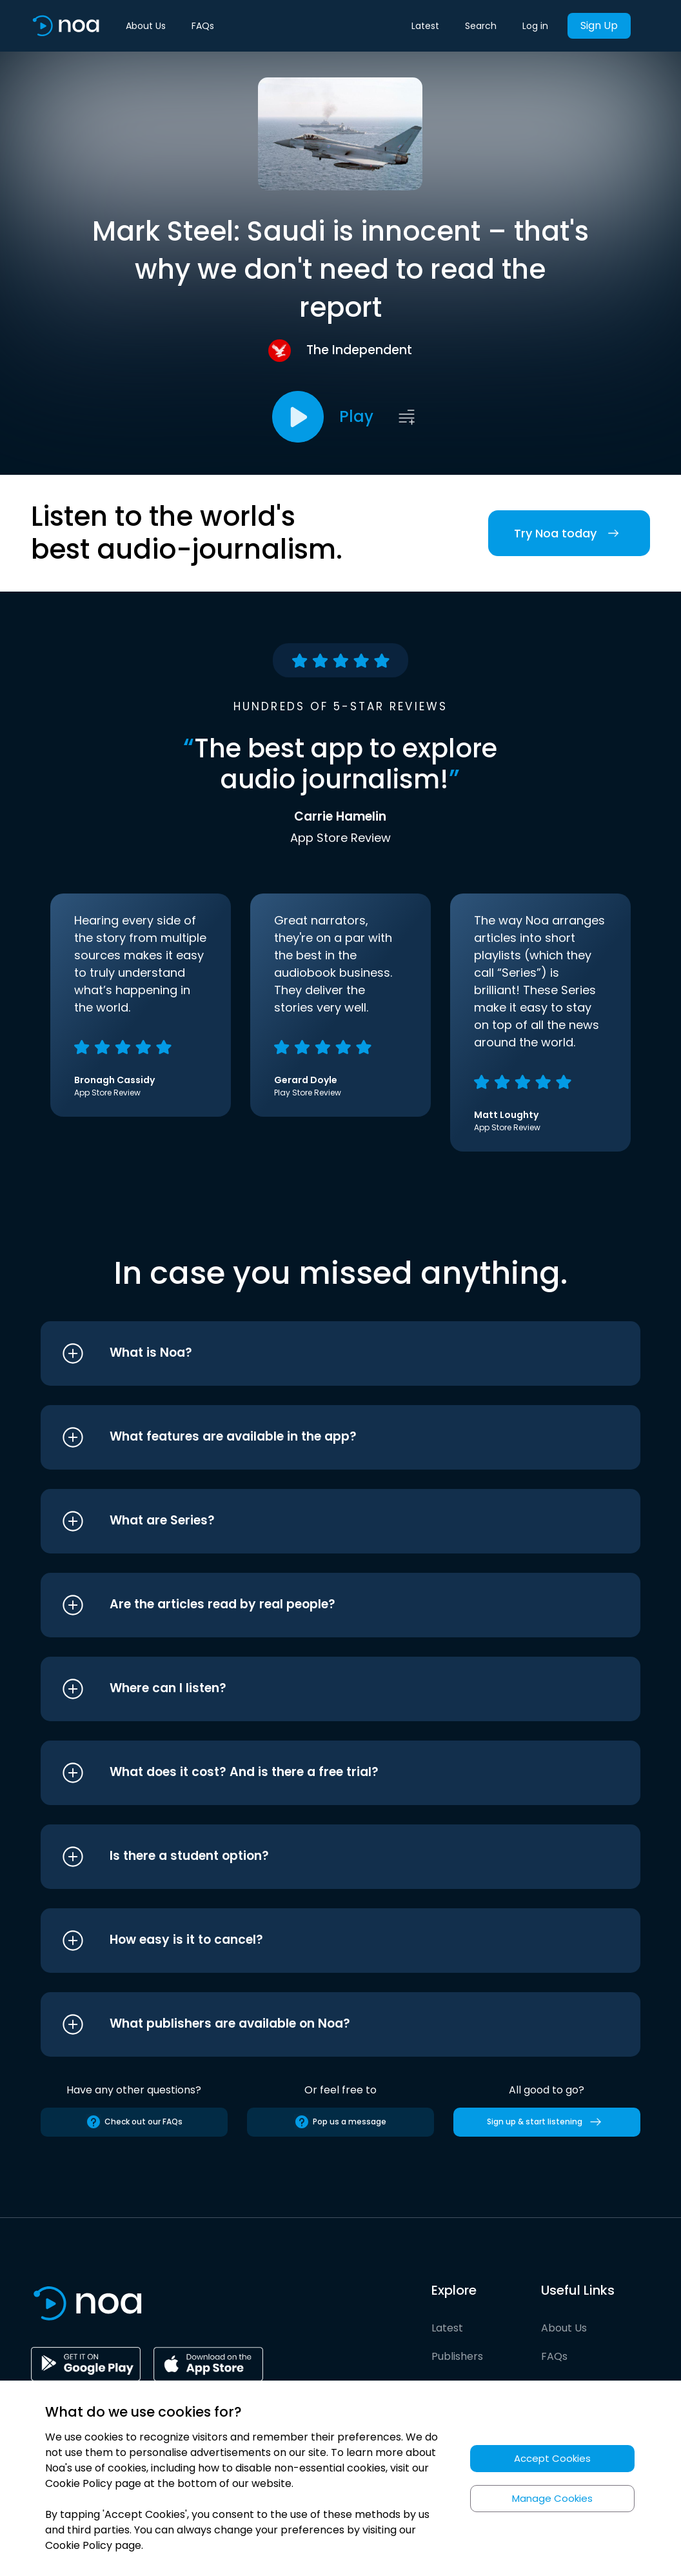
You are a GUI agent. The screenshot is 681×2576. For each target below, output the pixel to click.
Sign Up (599, 25)
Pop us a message (340, 2122)
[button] (316, 1353)
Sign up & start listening (546, 2122)
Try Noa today (569, 533)
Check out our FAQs (134, 2122)
